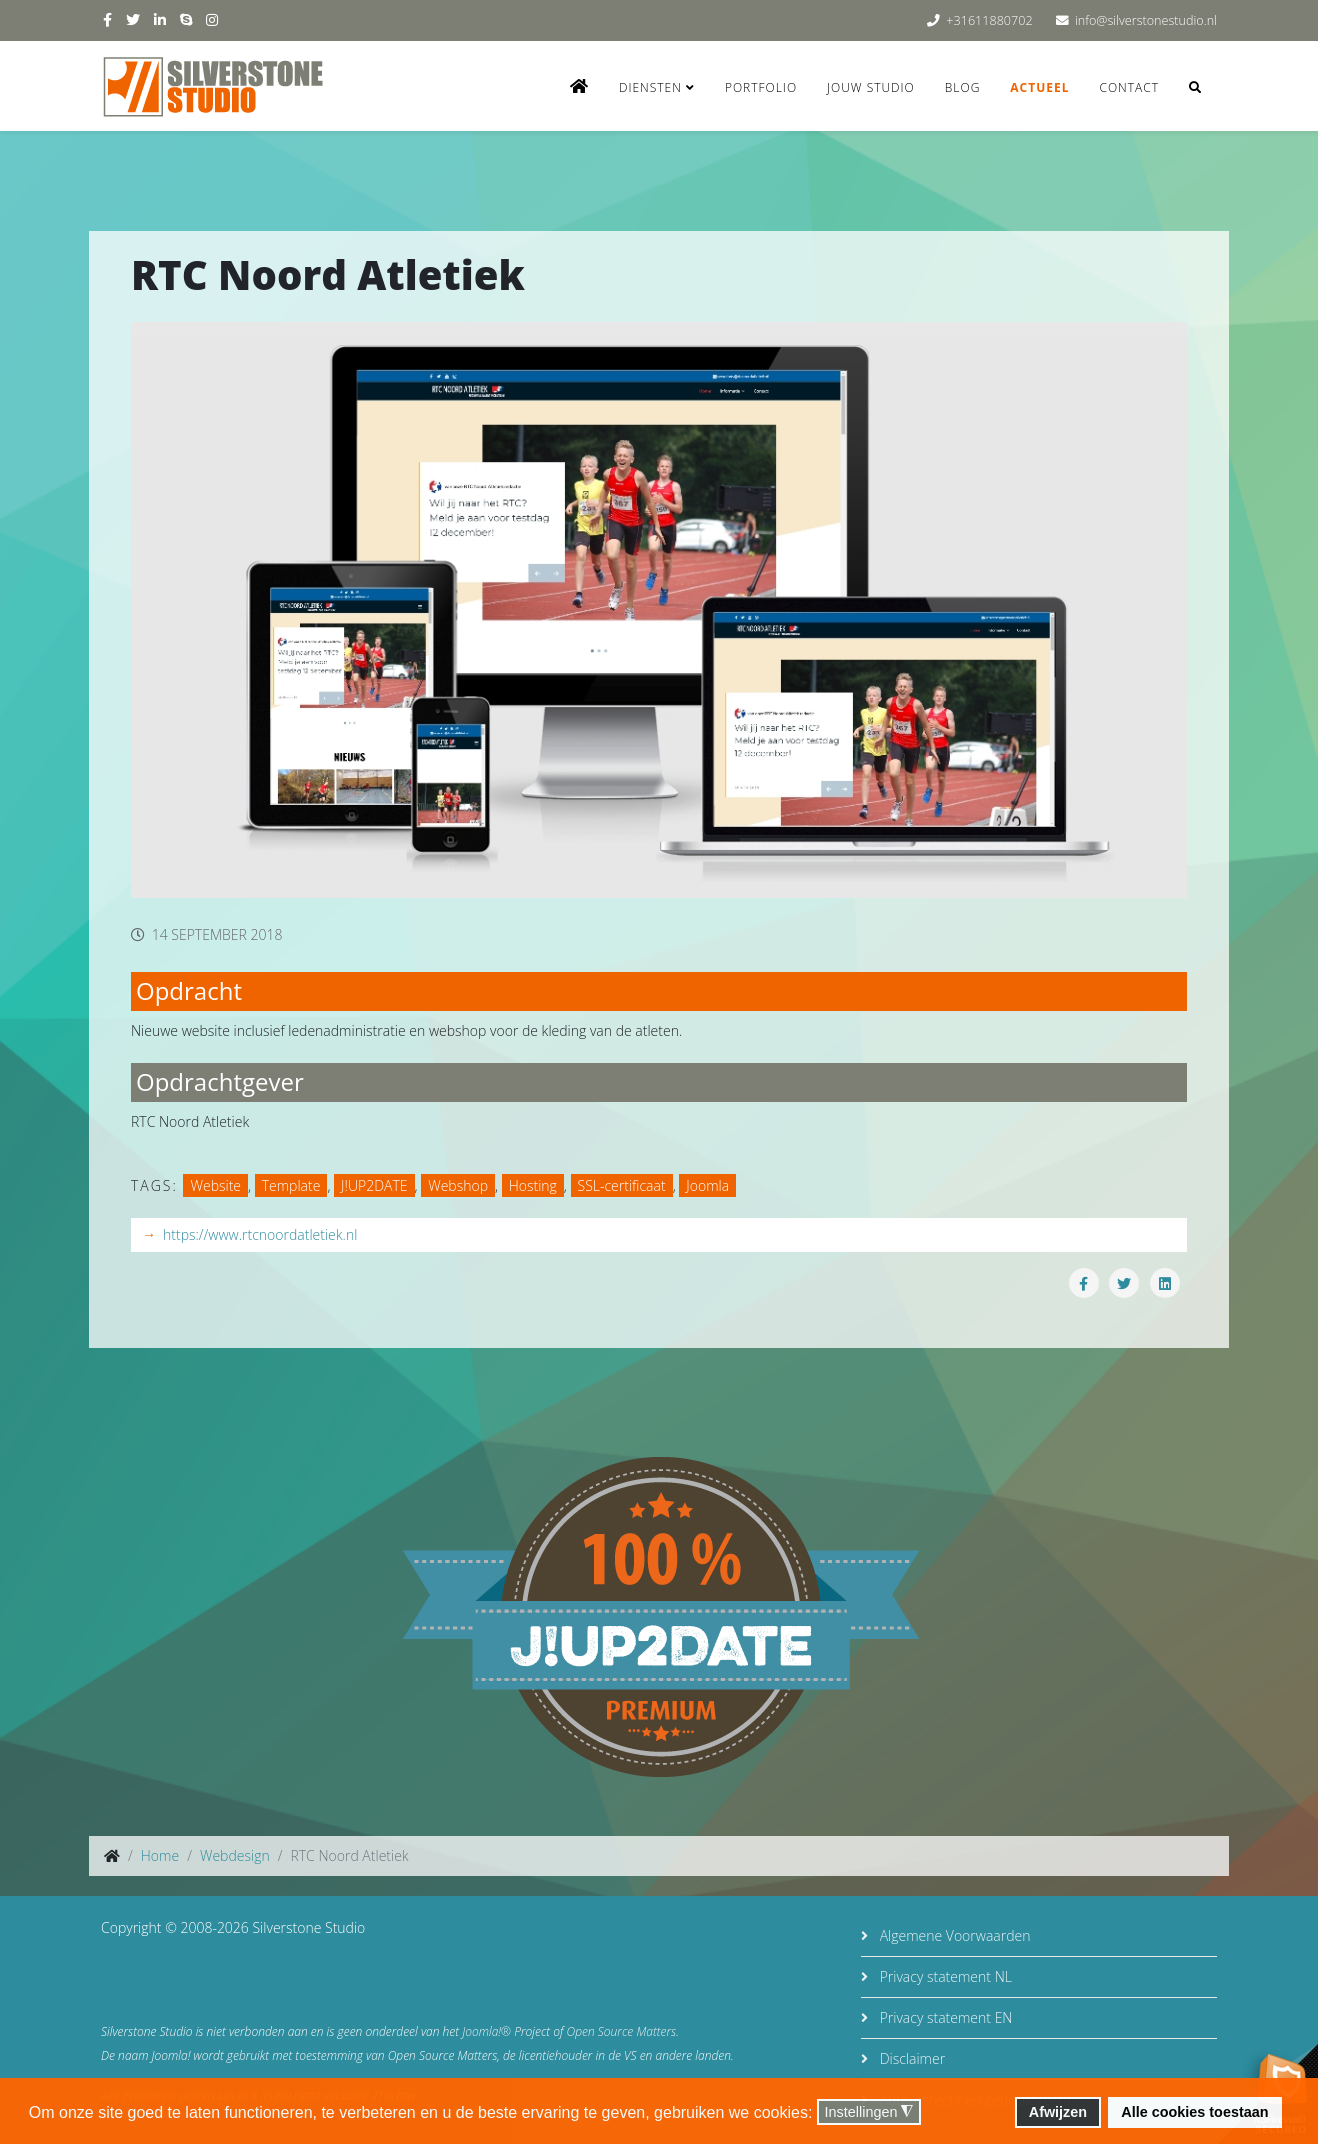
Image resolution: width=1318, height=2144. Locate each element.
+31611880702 (989, 20)
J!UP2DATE (374, 1185)
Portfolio (761, 87)
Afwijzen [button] (1058, 2112)
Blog (963, 87)
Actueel (1039, 87)
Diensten (650, 87)
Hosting (533, 1185)
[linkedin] (160, 19)
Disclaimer (910, 2058)
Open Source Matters (622, 2031)
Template (291, 1185)
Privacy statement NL (944, 1976)
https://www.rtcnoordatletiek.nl (260, 1234)
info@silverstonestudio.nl (1146, 20)
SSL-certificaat (622, 1185)
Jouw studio (871, 87)
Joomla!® (486, 2031)
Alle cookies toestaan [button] (1194, 2112)
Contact (1129, 87)
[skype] (186, 19)
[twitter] (133, 19)
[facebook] (107, 19)
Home (160, 1855)
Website (215, 1185)
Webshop (458, 1185)
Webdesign (235, 1855)
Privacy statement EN (944, 2017)
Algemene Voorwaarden (953, 1935)
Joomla (707, 1185)
